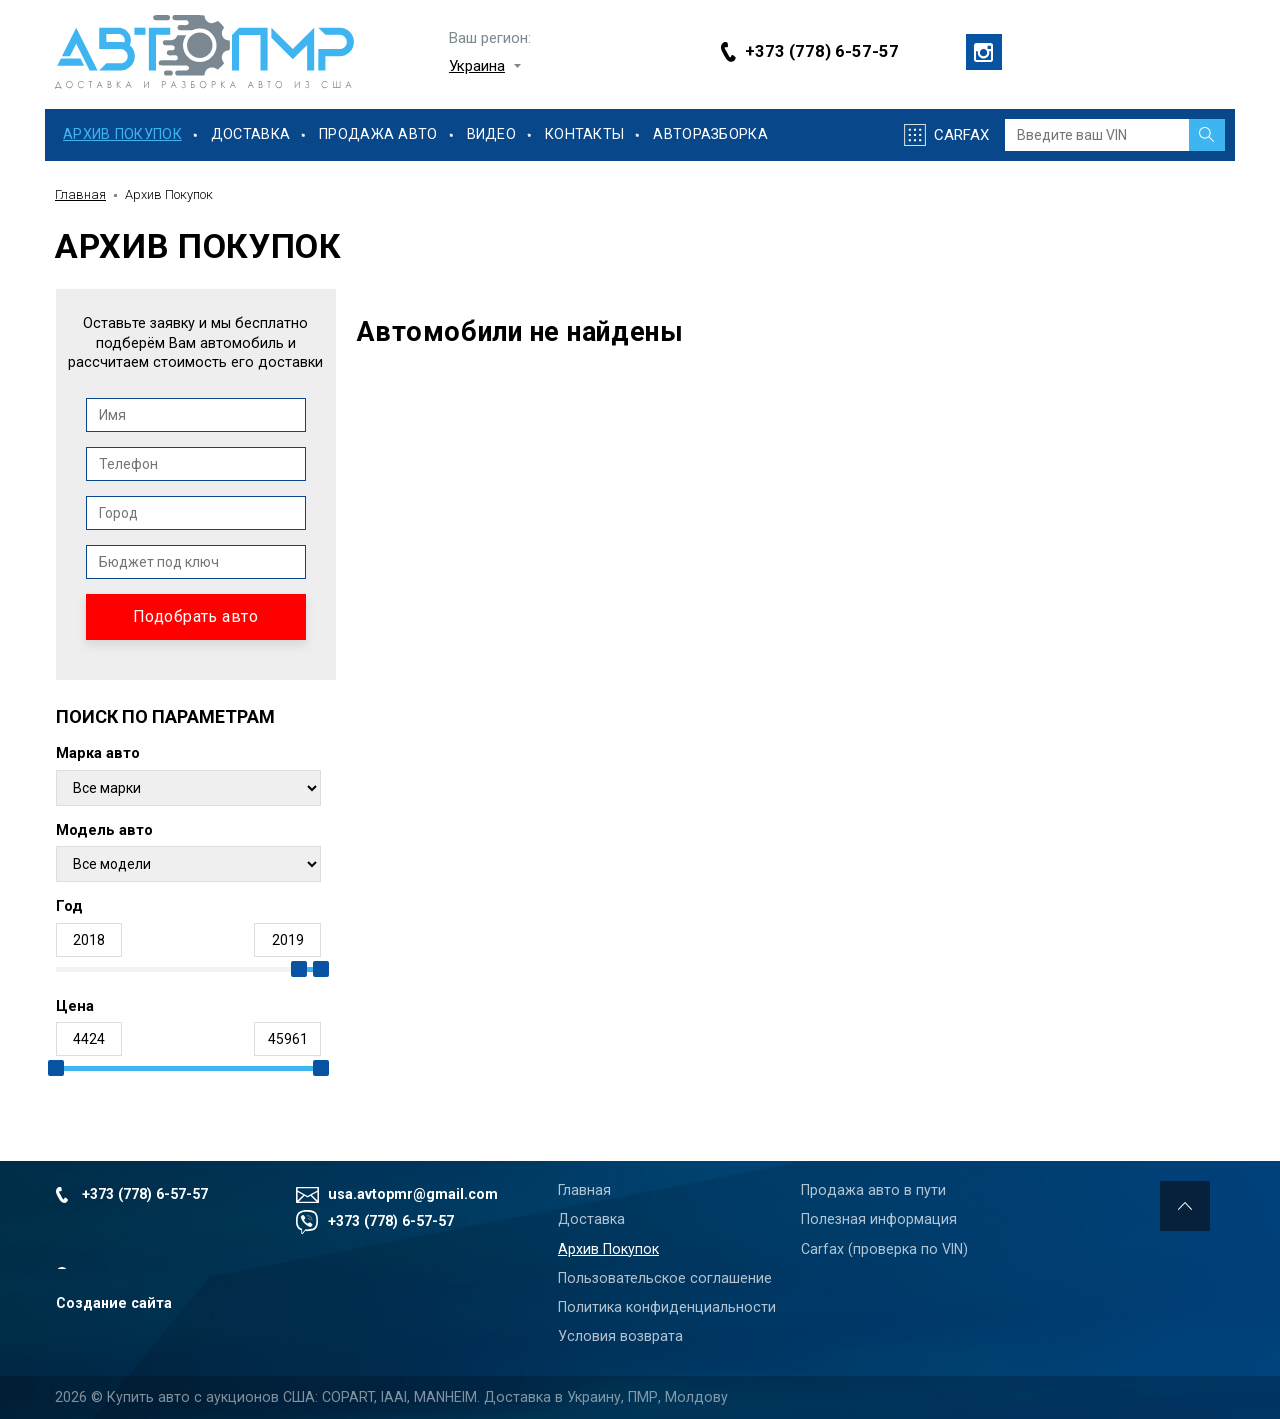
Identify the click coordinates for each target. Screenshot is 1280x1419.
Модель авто (104, 830)
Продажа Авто (378, 134)
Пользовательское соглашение (665, 1278)
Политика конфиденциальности (667, 1307)
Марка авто (98, 753)
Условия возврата (620, 1336)
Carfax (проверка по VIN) (884, 1249)
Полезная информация (879, 1219)
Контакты (584, 134)
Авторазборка (710, 134)
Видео (491, 134)
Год (69, 906)
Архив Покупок (122, 134)
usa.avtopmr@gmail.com (413, 1194)
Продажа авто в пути (873, 1190)
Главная (80, 194)
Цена (75, 1006)
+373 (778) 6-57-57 (822, 51)
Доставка (250, 134)
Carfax (961, 135)
